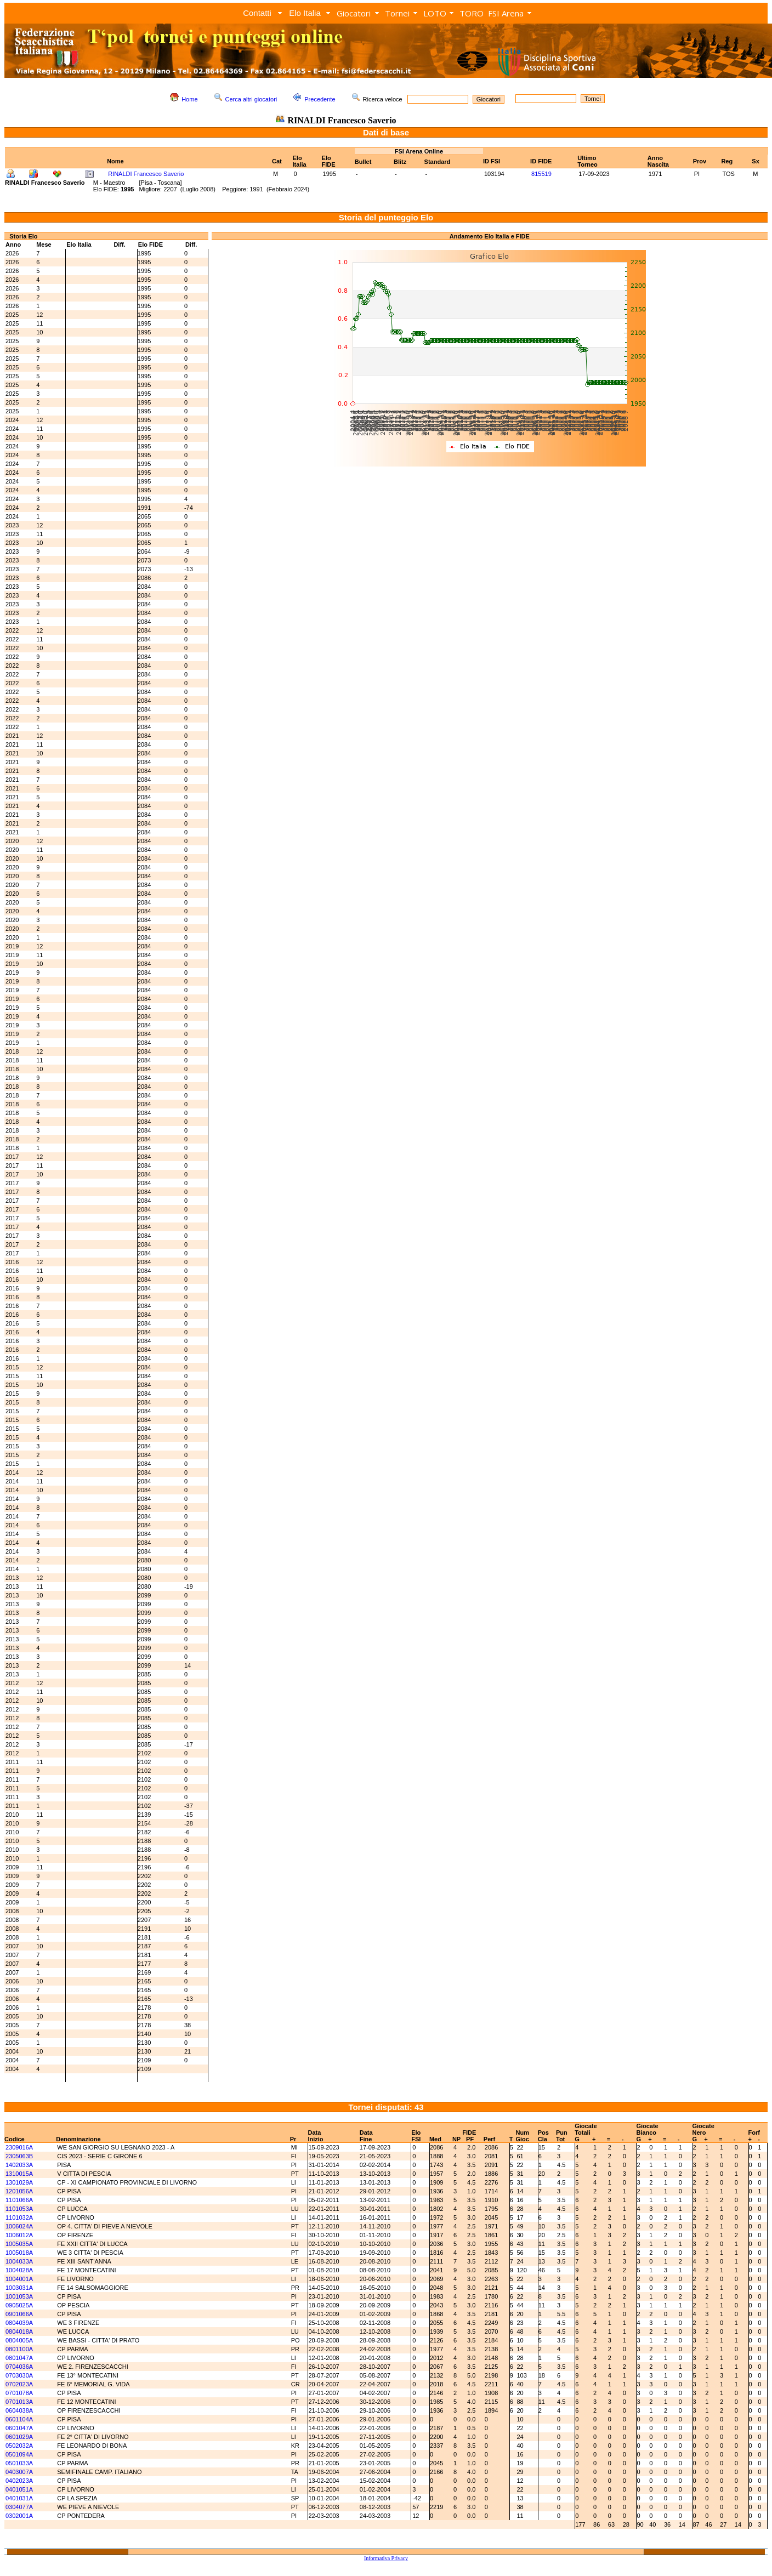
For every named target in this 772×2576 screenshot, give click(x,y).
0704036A (19, 2366)
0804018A (19, 2331)
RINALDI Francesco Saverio (146, 173)
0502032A (19, 2445)
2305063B (19, 2156)
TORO (471, 13)
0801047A (19, 2358)
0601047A (19, 2428)
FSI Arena (506, 13)
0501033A (19, 2463)
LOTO (434, 13)
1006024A (19, 2226)
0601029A (19, 2436)
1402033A (19, 2165)
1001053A (19, 2296)
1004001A (19, 2279)
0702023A (19, 2384)
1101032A (19, 2217)
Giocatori (354, 13)
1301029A (19, 2182)
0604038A (19, 2410)
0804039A (19, 2322)
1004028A (19, 2270)
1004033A (19, 2261)
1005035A (19, 2244)
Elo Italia (305, 13)
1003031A (19, 2287)
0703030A (19, 2375)
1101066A (19, 2200)
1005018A (19, 2252)
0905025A (19, 2305)
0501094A (19, 2454)
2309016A (19, 2147)
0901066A (19, 2314)
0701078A (19, 2393)
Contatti (257, 13)
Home (189, 99)
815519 (541, 173)
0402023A (19, 2480)
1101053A (19, 2208)
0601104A (19, 2419)
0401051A (19, 2489)
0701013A (19, 2401)
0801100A (19, 2349)
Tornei (397, 13)
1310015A (19, 2173)
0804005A (19, 2340)
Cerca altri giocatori (251, 99)
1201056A (19, 2191)
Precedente (319, 99)
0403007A (19, 2472)
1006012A (19, 2235)
